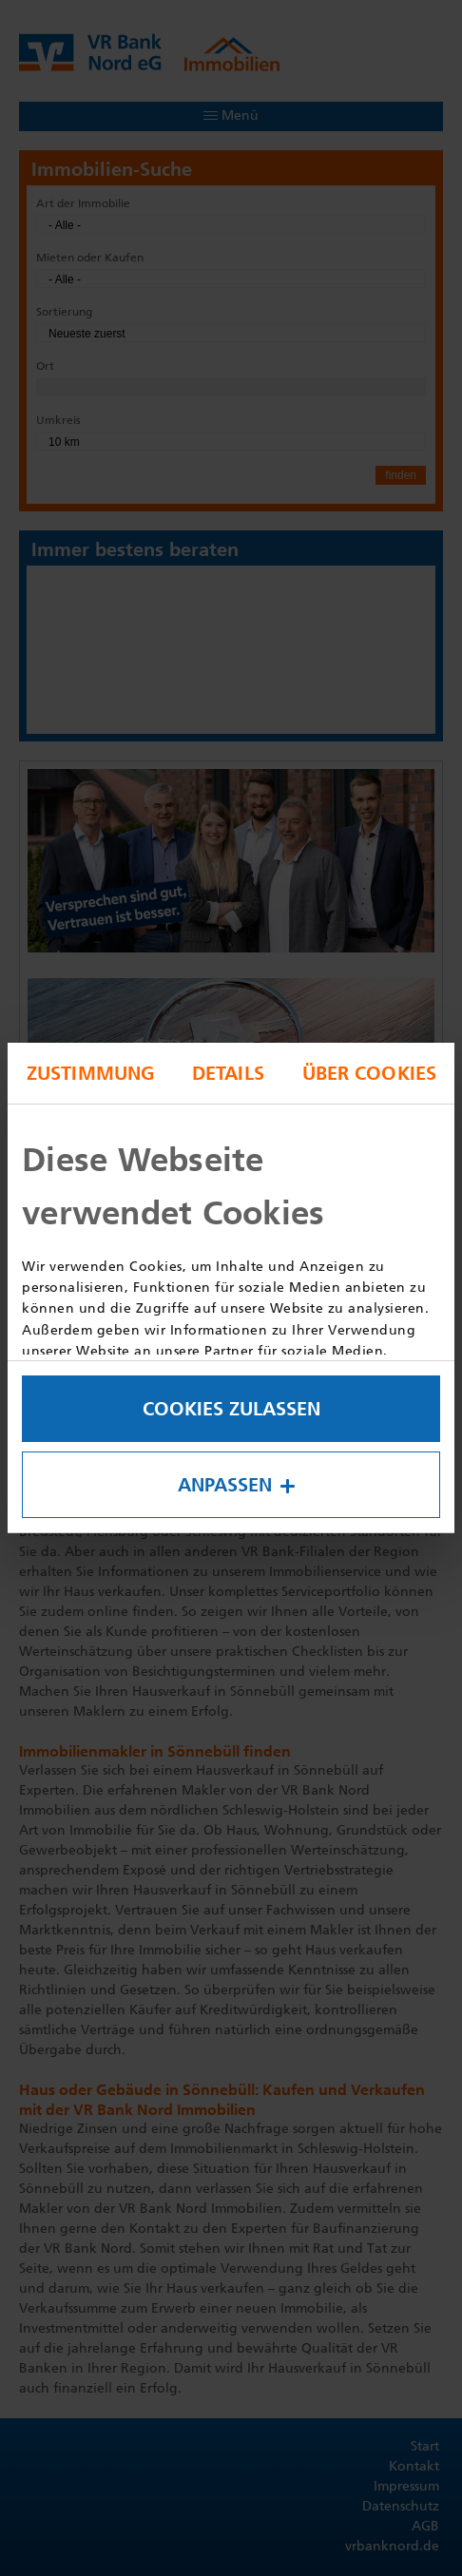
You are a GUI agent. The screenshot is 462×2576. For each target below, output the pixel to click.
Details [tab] (228, 1073)
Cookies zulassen (231, 1408)
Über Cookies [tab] (369, 1073)
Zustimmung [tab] (90, 1073)
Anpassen (231, 1484)
